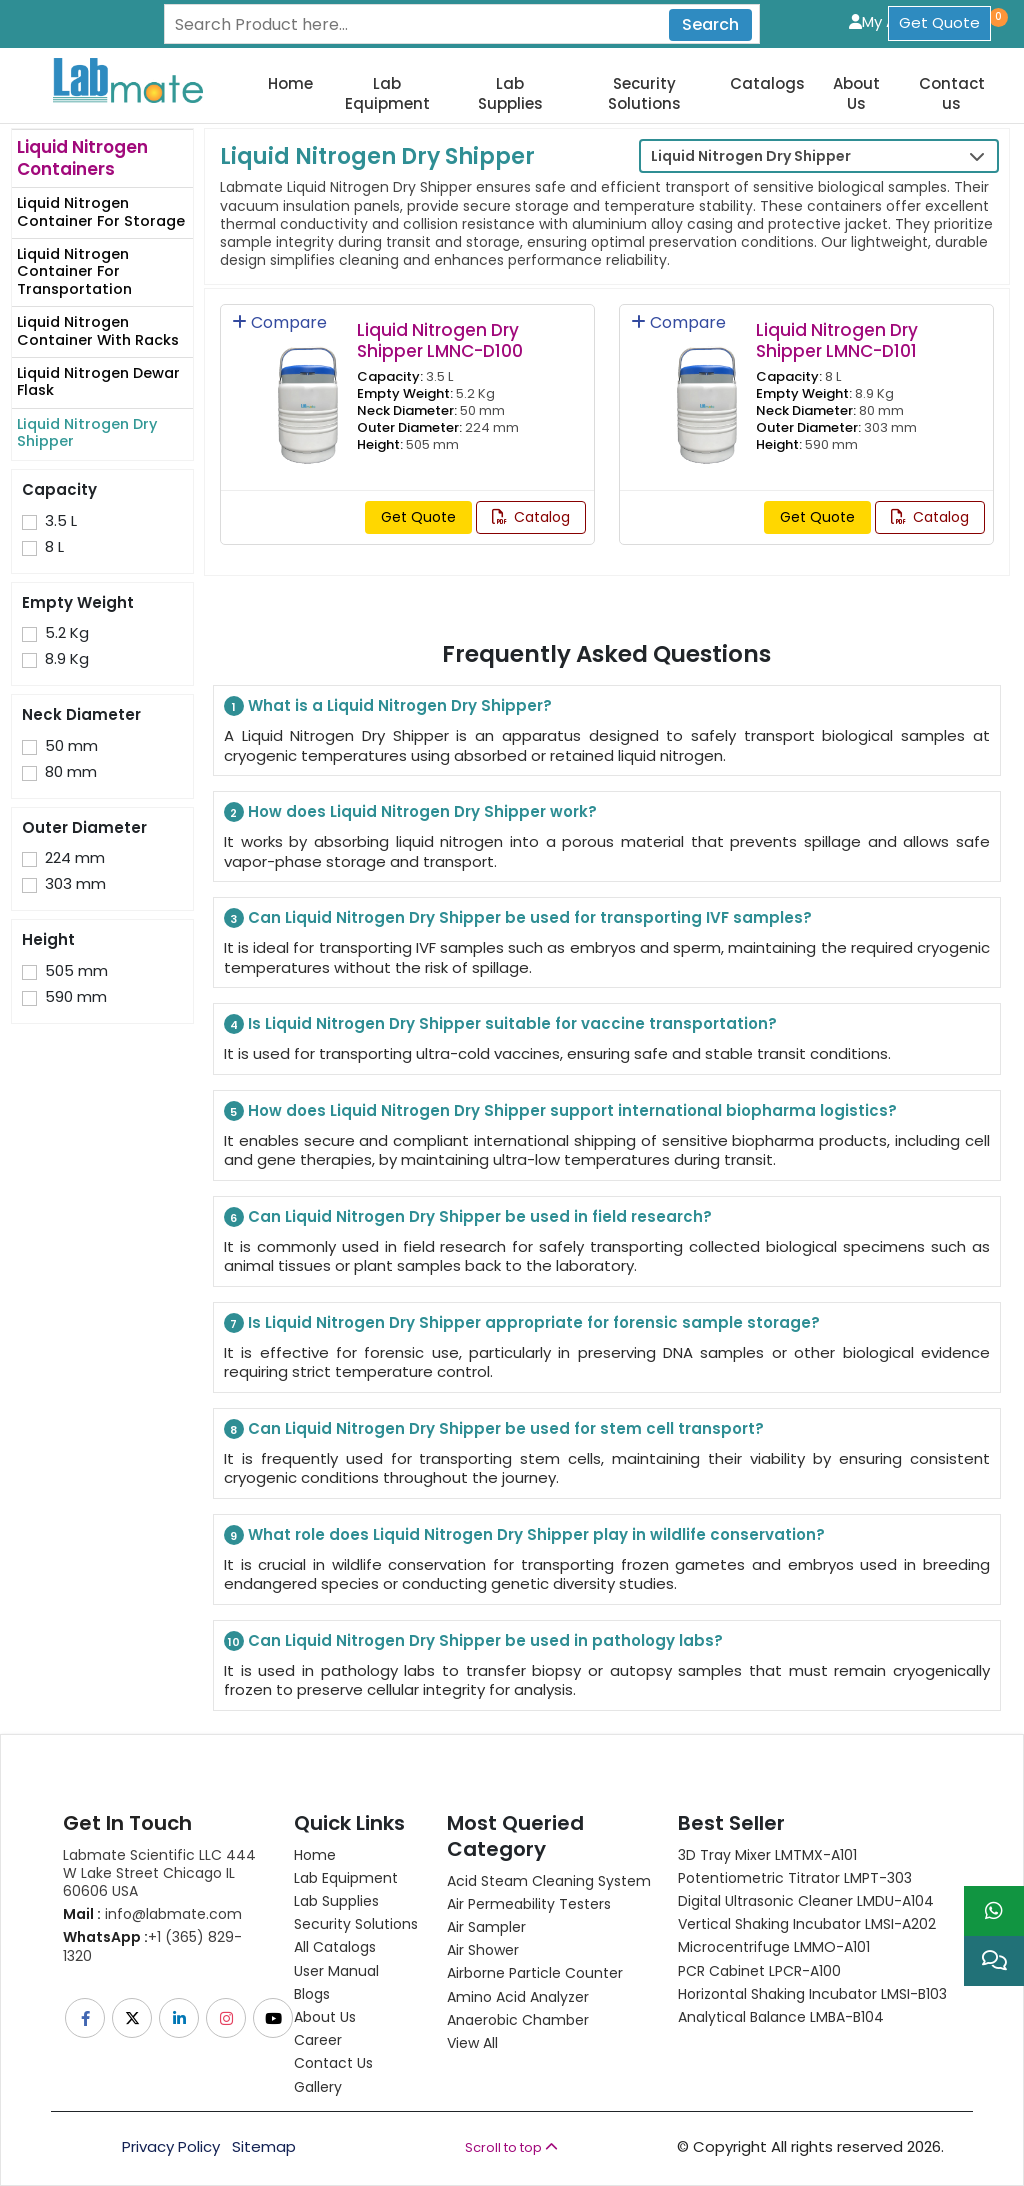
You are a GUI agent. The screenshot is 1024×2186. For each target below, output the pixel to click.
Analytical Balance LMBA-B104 (781, 2017)
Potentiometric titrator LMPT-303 (795, 1878)
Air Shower (483, 1950)
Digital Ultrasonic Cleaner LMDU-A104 (806, 1901)
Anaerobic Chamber (518, 2020)
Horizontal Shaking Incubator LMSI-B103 (812, 1994)
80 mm (71, 772)
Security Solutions (644, 93)
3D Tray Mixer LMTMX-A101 (767, 1855)
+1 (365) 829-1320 (152, 1946)
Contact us (952, 93)
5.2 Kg (67, 633)
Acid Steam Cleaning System (549, 1881)
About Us (856, 93)
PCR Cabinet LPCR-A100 (759, 1971)
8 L (54, 547)
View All (472, 2043)
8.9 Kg (67, 659)
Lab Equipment (387, 93)
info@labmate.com (152, 1914)
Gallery (318, 2087)
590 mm (76, 997)
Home (290, 84)
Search (710, 24)
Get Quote (939, 22)
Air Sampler (486, 1927)
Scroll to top (511, 2147)
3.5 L (61, 521)
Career (318, 2040)
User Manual (336, 1971)
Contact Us (333, 2063)
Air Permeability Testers (529, 1904)
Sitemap (264, 2147)
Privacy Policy (171, 2147)
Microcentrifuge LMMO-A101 (774, 1947)
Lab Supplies (510, 93)
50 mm (71, 746)
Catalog (531, 517)
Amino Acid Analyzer (518, 1997)
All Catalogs (335, 1947)
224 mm (75, 858)
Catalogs (767, 84)
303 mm (75, 884)
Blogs (312, 1994)
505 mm (76, 971)
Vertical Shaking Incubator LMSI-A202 (807, 1924)
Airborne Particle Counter (535, 1973)
